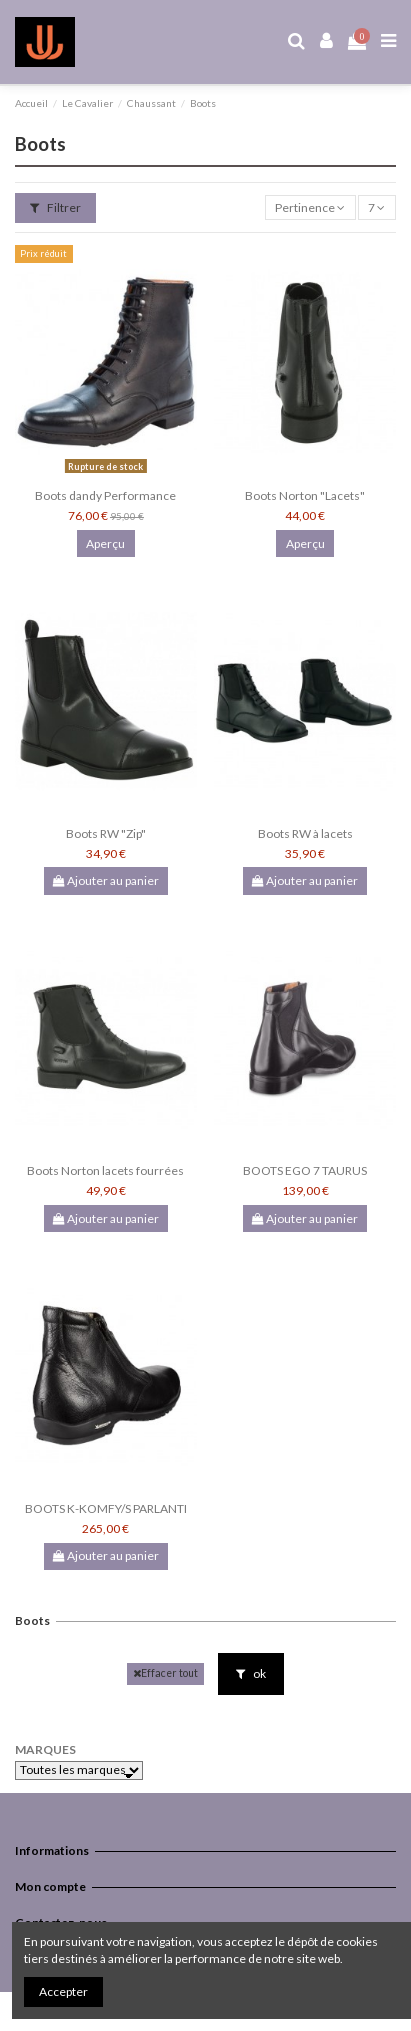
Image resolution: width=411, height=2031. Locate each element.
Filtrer (55, 207)
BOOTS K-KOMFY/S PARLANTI (106, 1508)
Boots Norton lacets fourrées (105, 1170)
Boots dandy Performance (105, 495)
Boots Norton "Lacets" (305, 495)
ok (251, 1673)
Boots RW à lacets (305, 833)
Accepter (63, 1991)
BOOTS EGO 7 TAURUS (305, 1170)
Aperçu (105, 543)
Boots (32, 1620)
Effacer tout (165, 1673)
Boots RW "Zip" (106, 833)
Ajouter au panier (106, 880)
